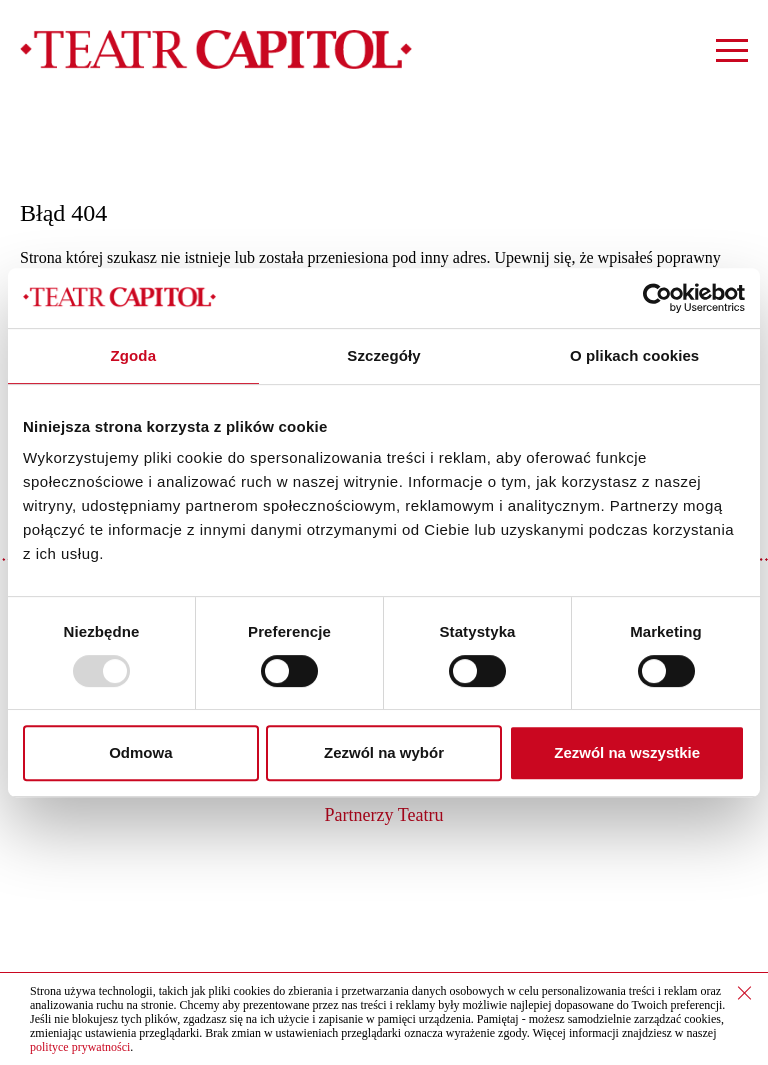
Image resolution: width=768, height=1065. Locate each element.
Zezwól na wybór (384, 752)
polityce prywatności (80, 1047)
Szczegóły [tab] (383, 355)
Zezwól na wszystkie (627, 752)
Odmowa (140, 752)
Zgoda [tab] (134, 355)
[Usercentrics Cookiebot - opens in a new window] (657, 298)
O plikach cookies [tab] (634, 355)
